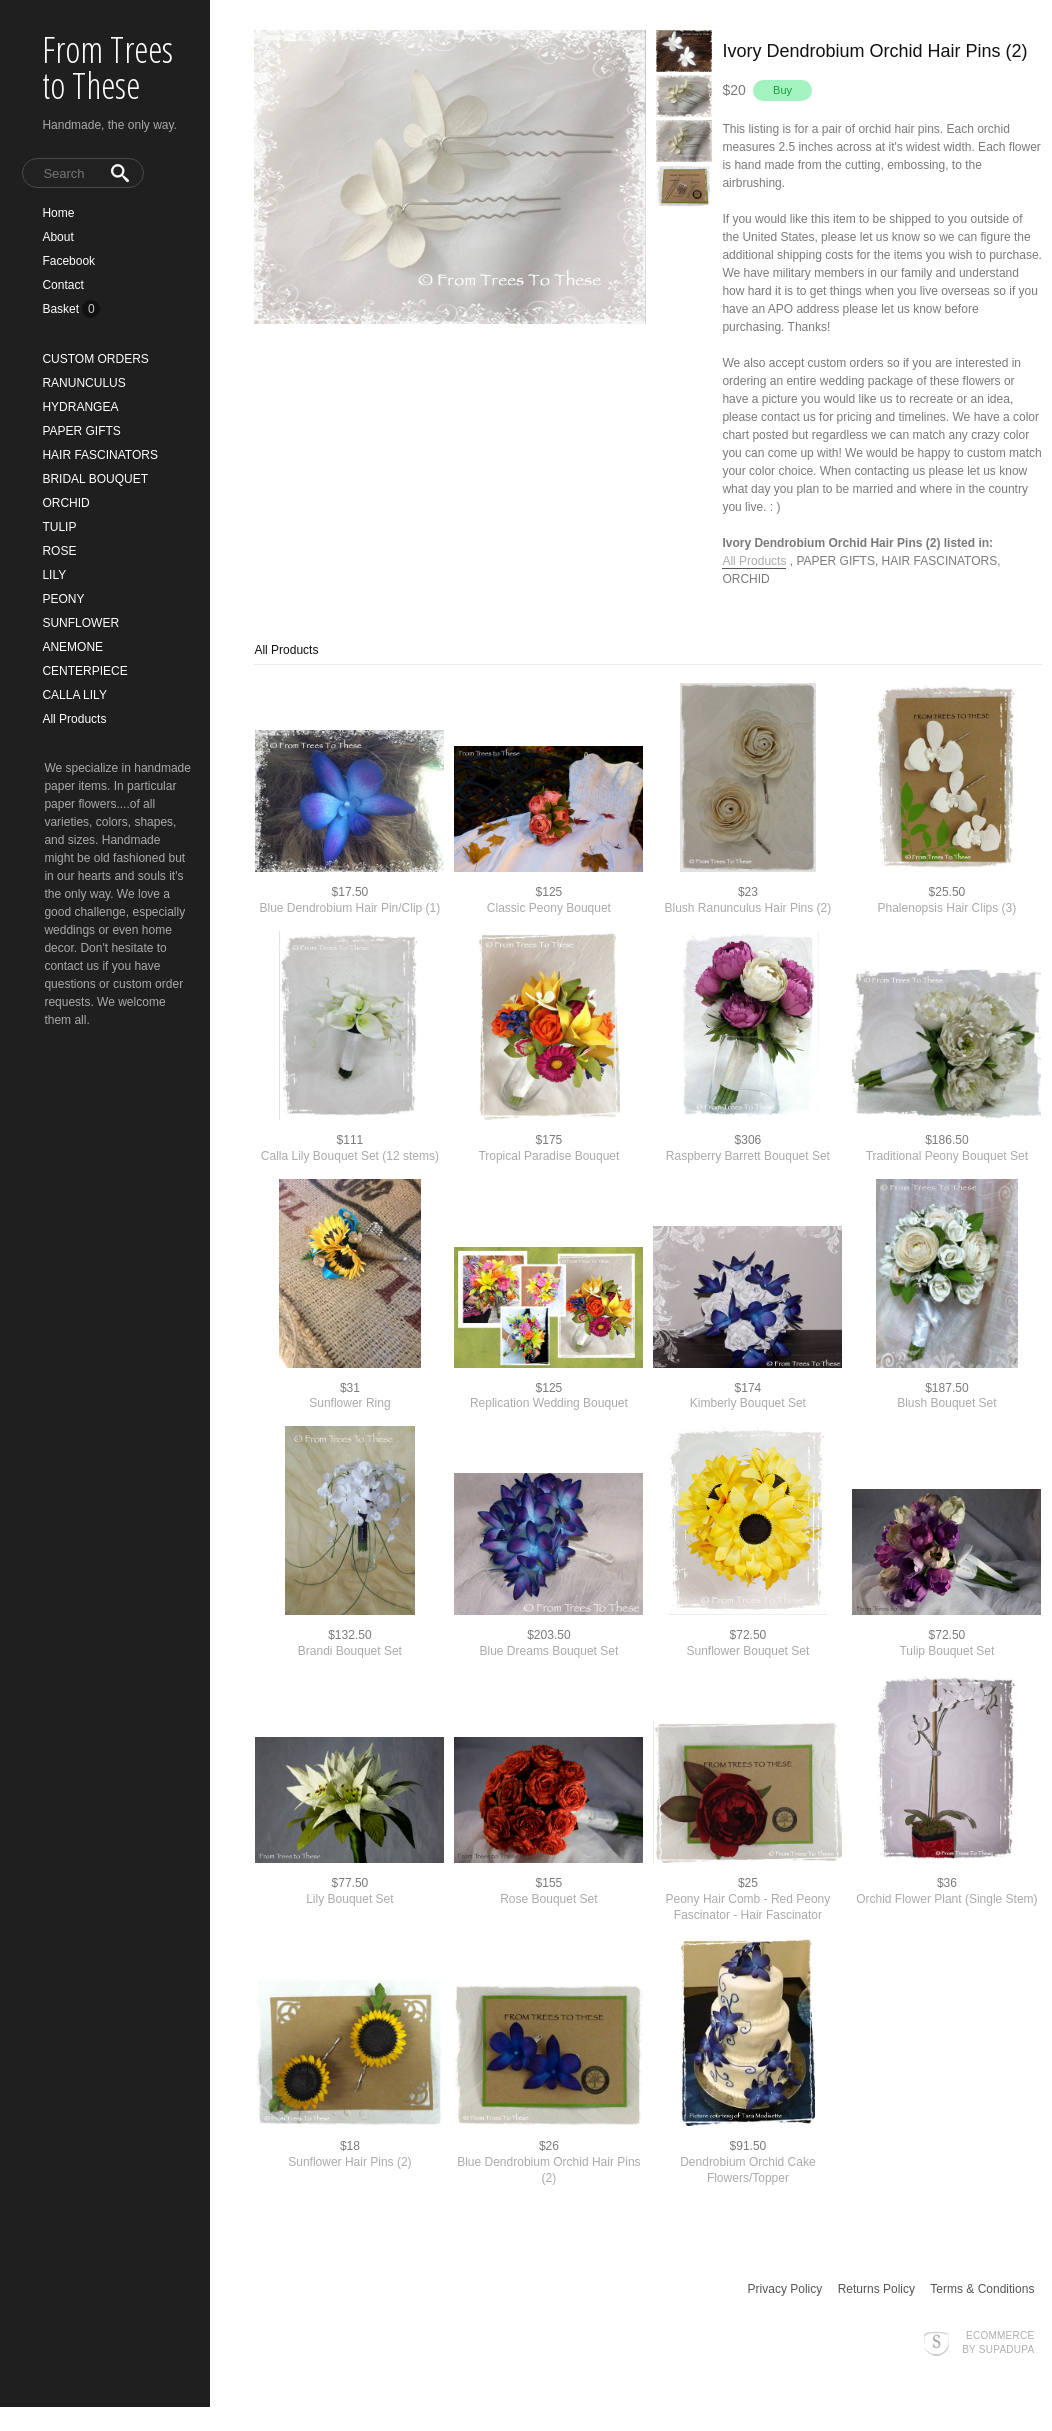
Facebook (68, 261)
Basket (62, 309)
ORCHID (65, 503)
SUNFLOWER (80, 623)
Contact (62, 285)
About (57, 237)
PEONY (63, 599)
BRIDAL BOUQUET (95, 479)
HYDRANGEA (80, 407)
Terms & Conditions (982, 2289)
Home (58, 213)
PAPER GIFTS (81, 431)
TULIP (59, 527)
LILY (54, 575)
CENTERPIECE (84, 671)
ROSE (59, 551)
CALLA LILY (74, 695)
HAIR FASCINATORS (100, 455)
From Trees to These (107, 67)
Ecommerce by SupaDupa (998, 2342)
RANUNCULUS (83, 383)
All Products (74, 719)
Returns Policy (876, 2289)
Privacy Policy (785, 2289)
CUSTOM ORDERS (95, 359)
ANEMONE (72, 647)
